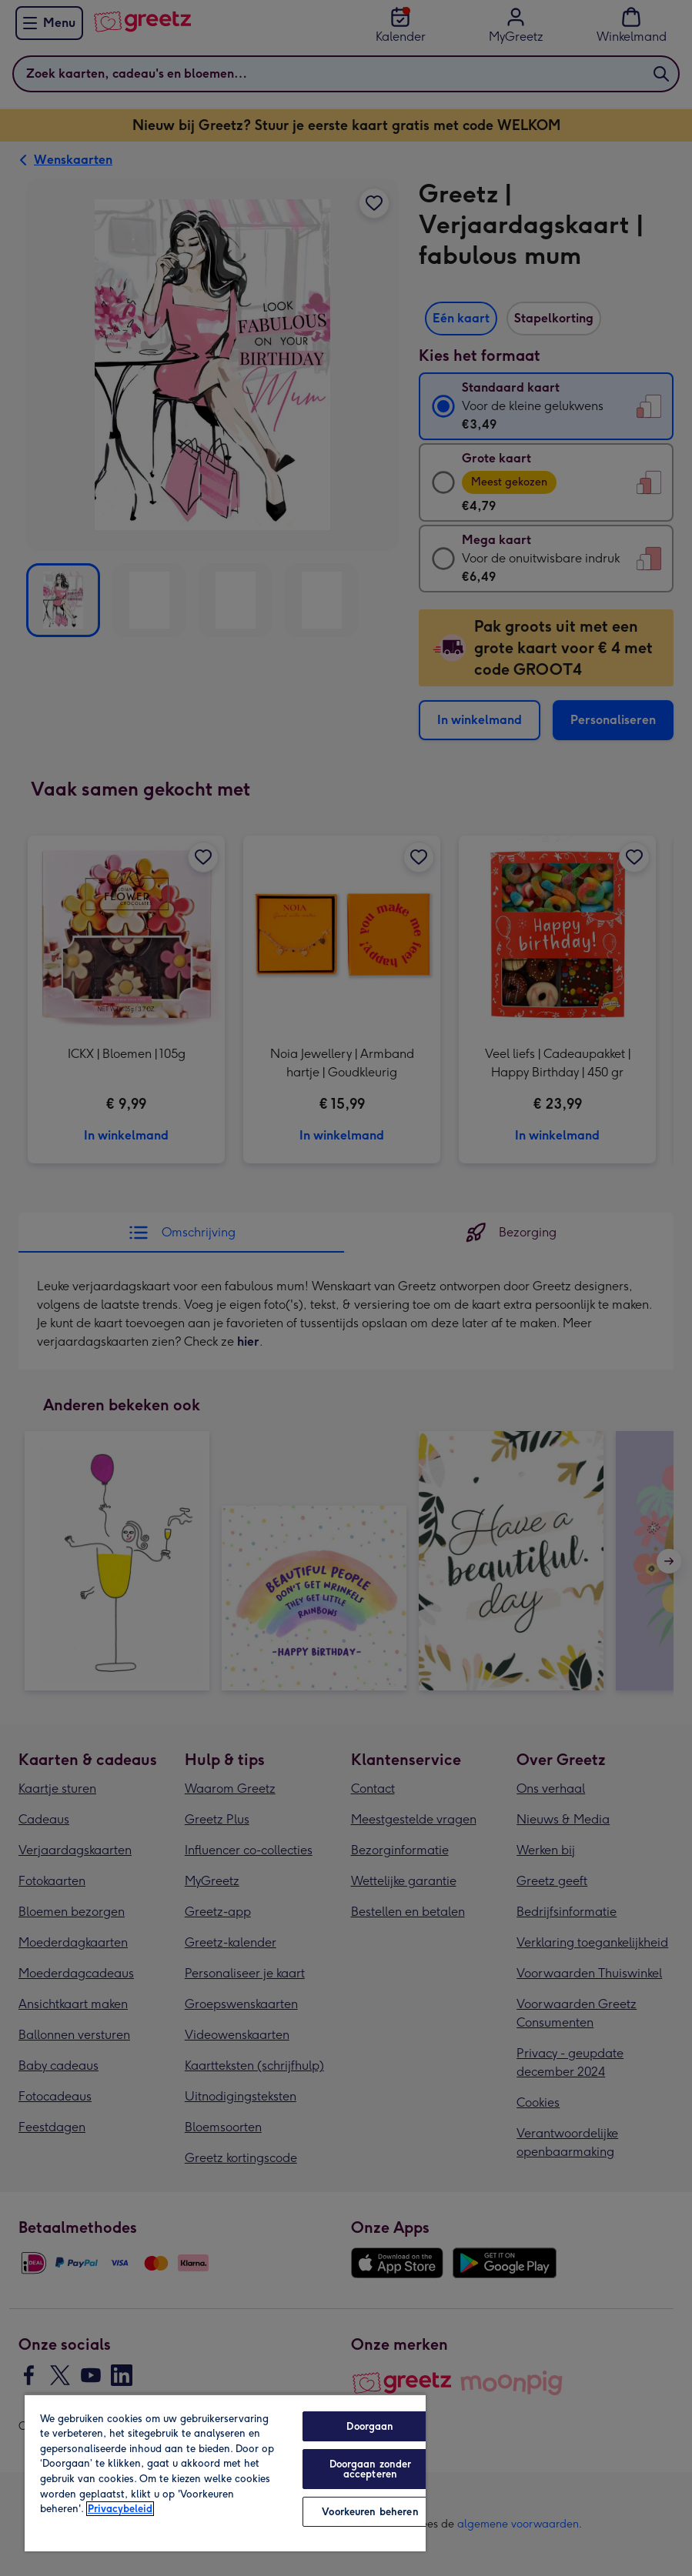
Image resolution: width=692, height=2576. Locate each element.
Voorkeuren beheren (370, 2512)
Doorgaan (369, 2426)
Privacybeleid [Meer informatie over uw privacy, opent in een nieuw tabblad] (120, 2508)
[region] (225, 2472)
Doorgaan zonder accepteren (370, 2469)
